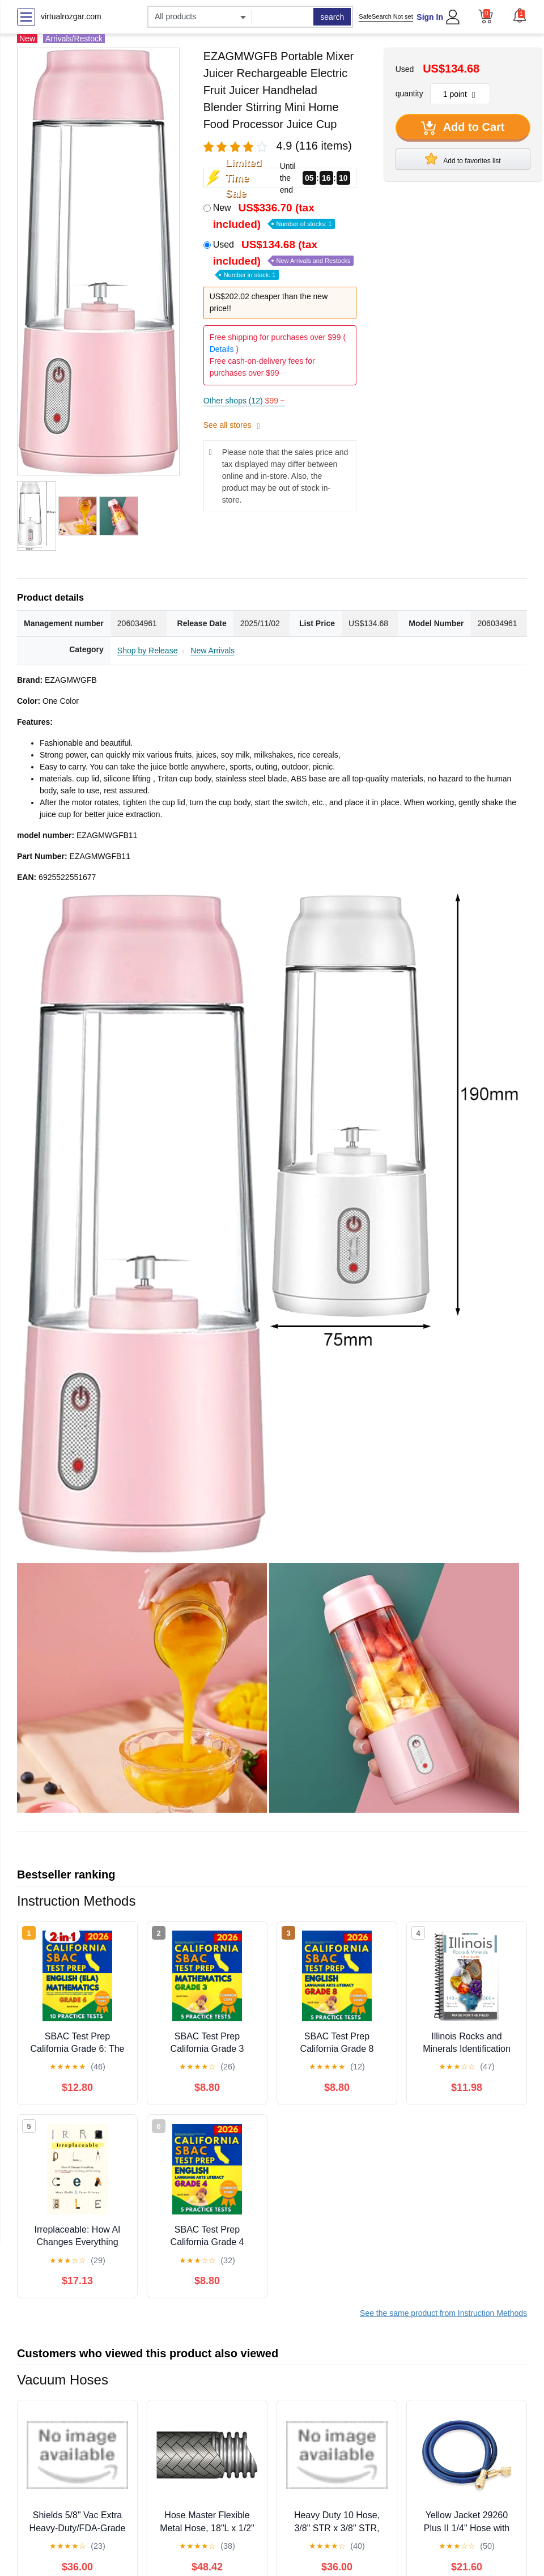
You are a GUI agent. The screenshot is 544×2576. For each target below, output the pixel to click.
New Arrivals (212, 650)
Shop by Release (147, 650)
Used (283, 259)
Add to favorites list (463, 158)
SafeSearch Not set (386, 16)
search (332, 17)
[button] (519, 15)
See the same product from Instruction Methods (443, 2313)
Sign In (429, 17)
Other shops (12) (244, 400)
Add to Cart (463, 128)
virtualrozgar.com (71, 16)
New (274, 216)
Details (222, 349)
